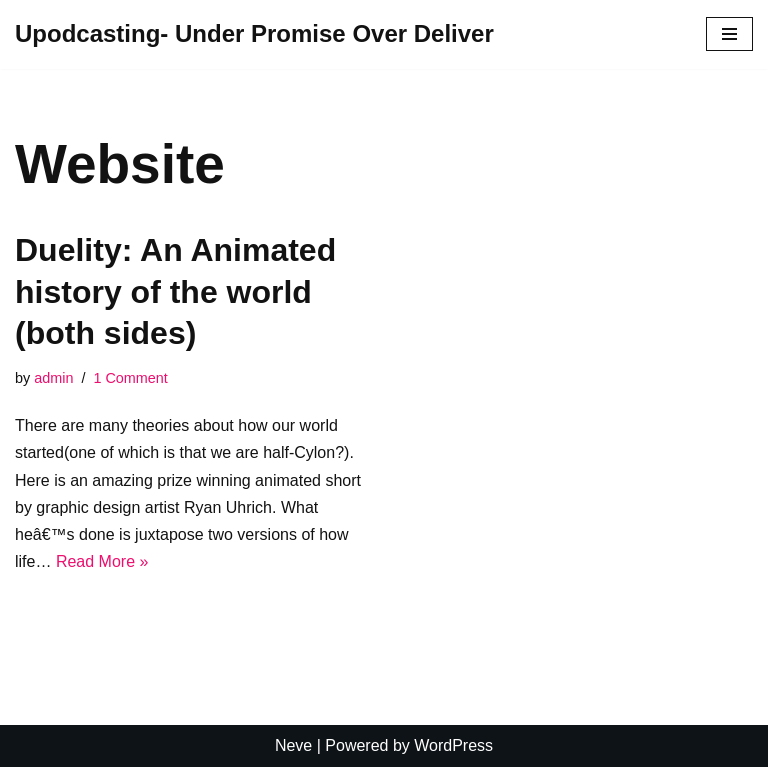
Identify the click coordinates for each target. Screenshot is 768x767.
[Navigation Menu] (729, 34)
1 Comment (130, 378)
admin (53, 378)
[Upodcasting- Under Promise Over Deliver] (254, 34)
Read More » (102, 561)
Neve (293, 745)
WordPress (453, 745)
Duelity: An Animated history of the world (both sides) (175, 291)
